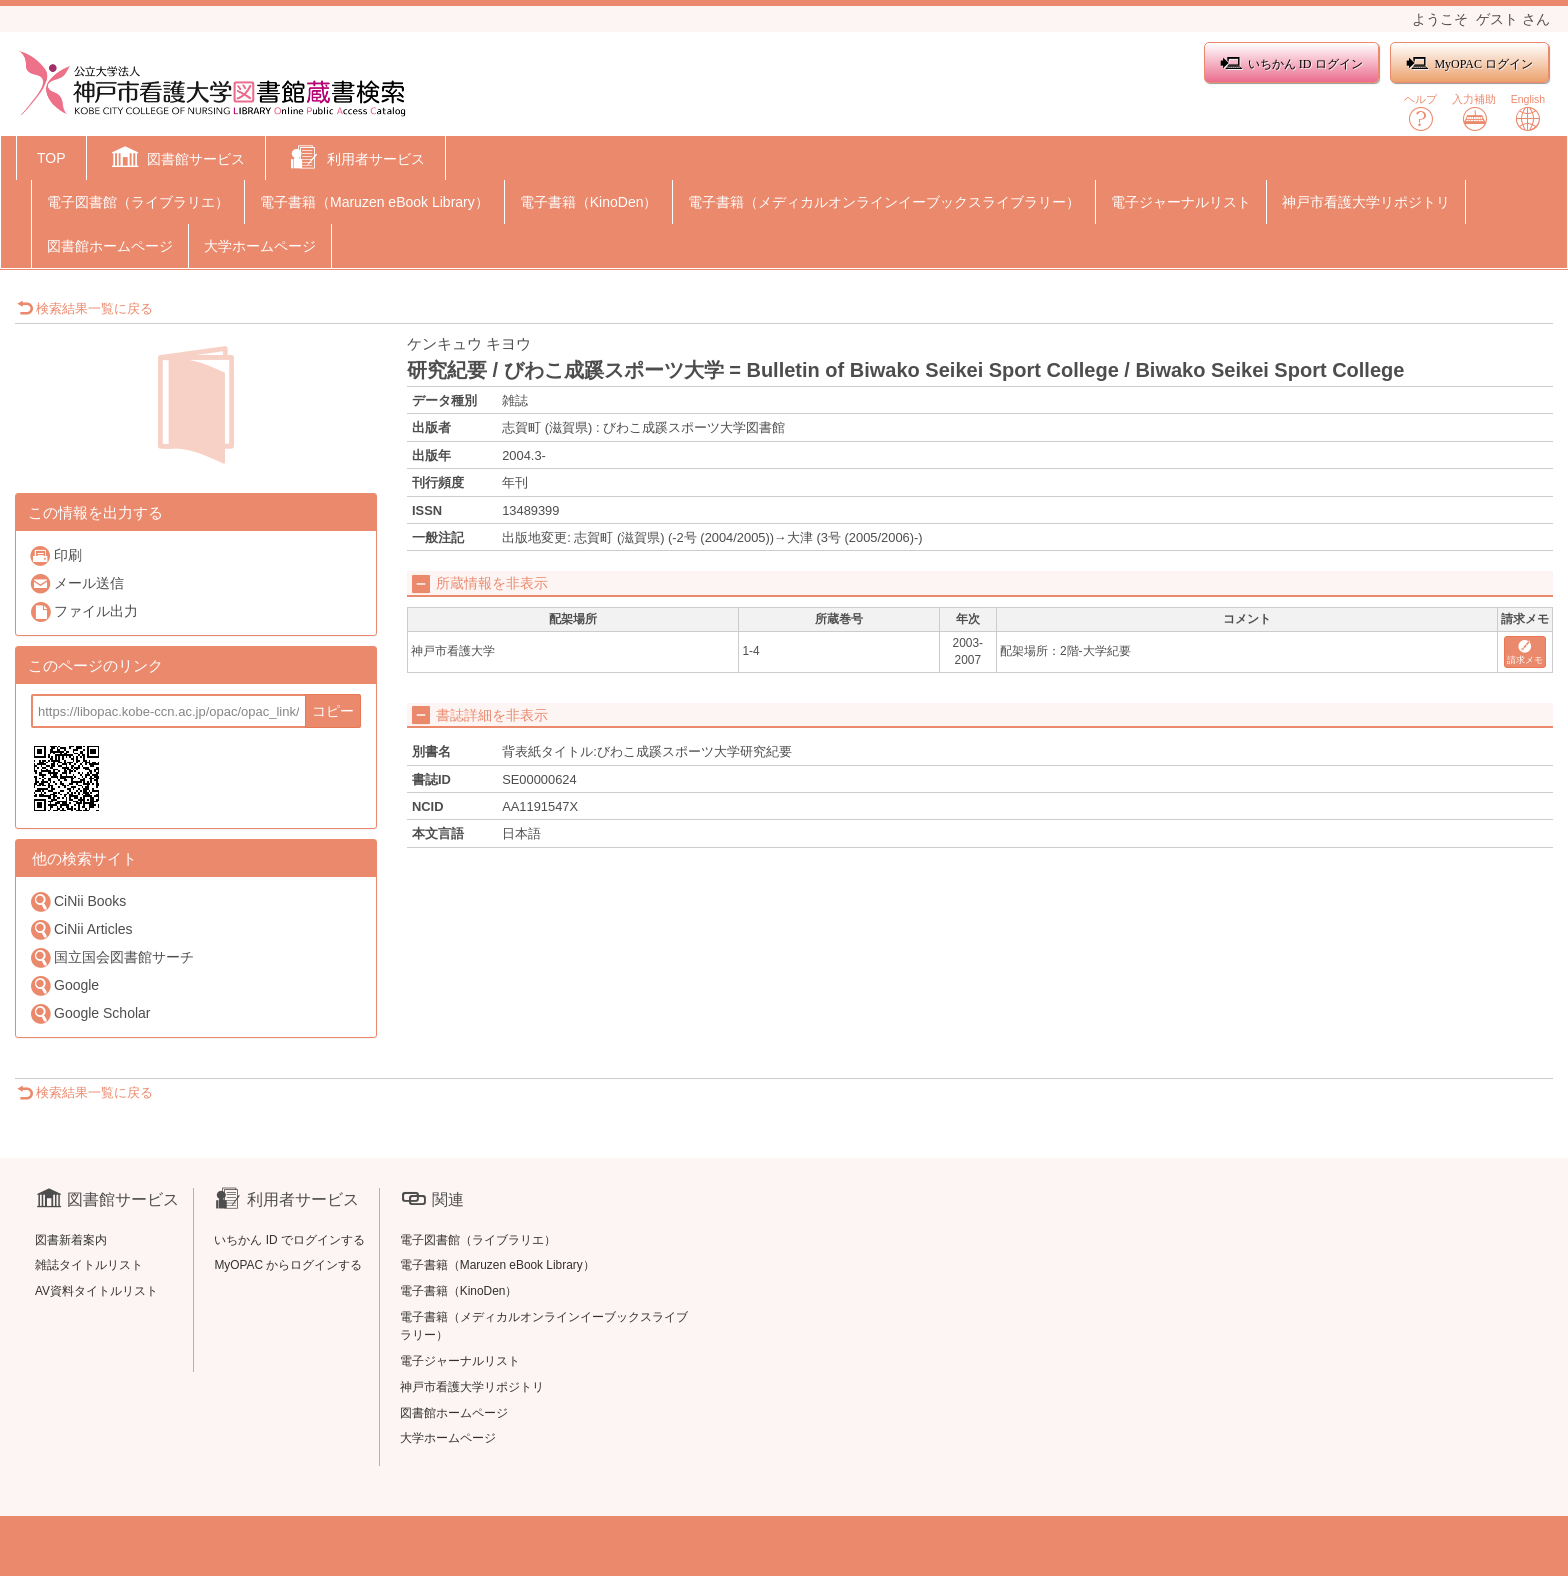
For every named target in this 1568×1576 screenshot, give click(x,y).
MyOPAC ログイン (1469, 63)
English (1528, 112)
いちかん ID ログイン (1291, 63)
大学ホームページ (260, 246)
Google (64, 985)
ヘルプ (1420, 112)
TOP (51, 158)
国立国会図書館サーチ (111, 957)
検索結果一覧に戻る (85, 308)
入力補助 (1474, 112)
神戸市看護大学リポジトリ (1366, 202)
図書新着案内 (71, 1240)
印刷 (55, 555)
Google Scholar (90, 1013)
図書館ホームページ (110, 246)
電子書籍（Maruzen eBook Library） (374, 202)
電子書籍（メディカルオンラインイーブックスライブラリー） (884, 202)
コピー (333, 711)
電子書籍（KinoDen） (589, 202)
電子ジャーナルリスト (1181, 202)
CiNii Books (77, 901)
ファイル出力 (83, 611)
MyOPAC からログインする (288, 1265)
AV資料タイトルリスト (96, 1291)
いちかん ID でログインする (289, 1240)
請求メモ (1525, 652)
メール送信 (76, 583)
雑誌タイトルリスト (89, 1265)
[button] (176, 160)
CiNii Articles (81, 929)
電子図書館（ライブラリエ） (138, 202)
